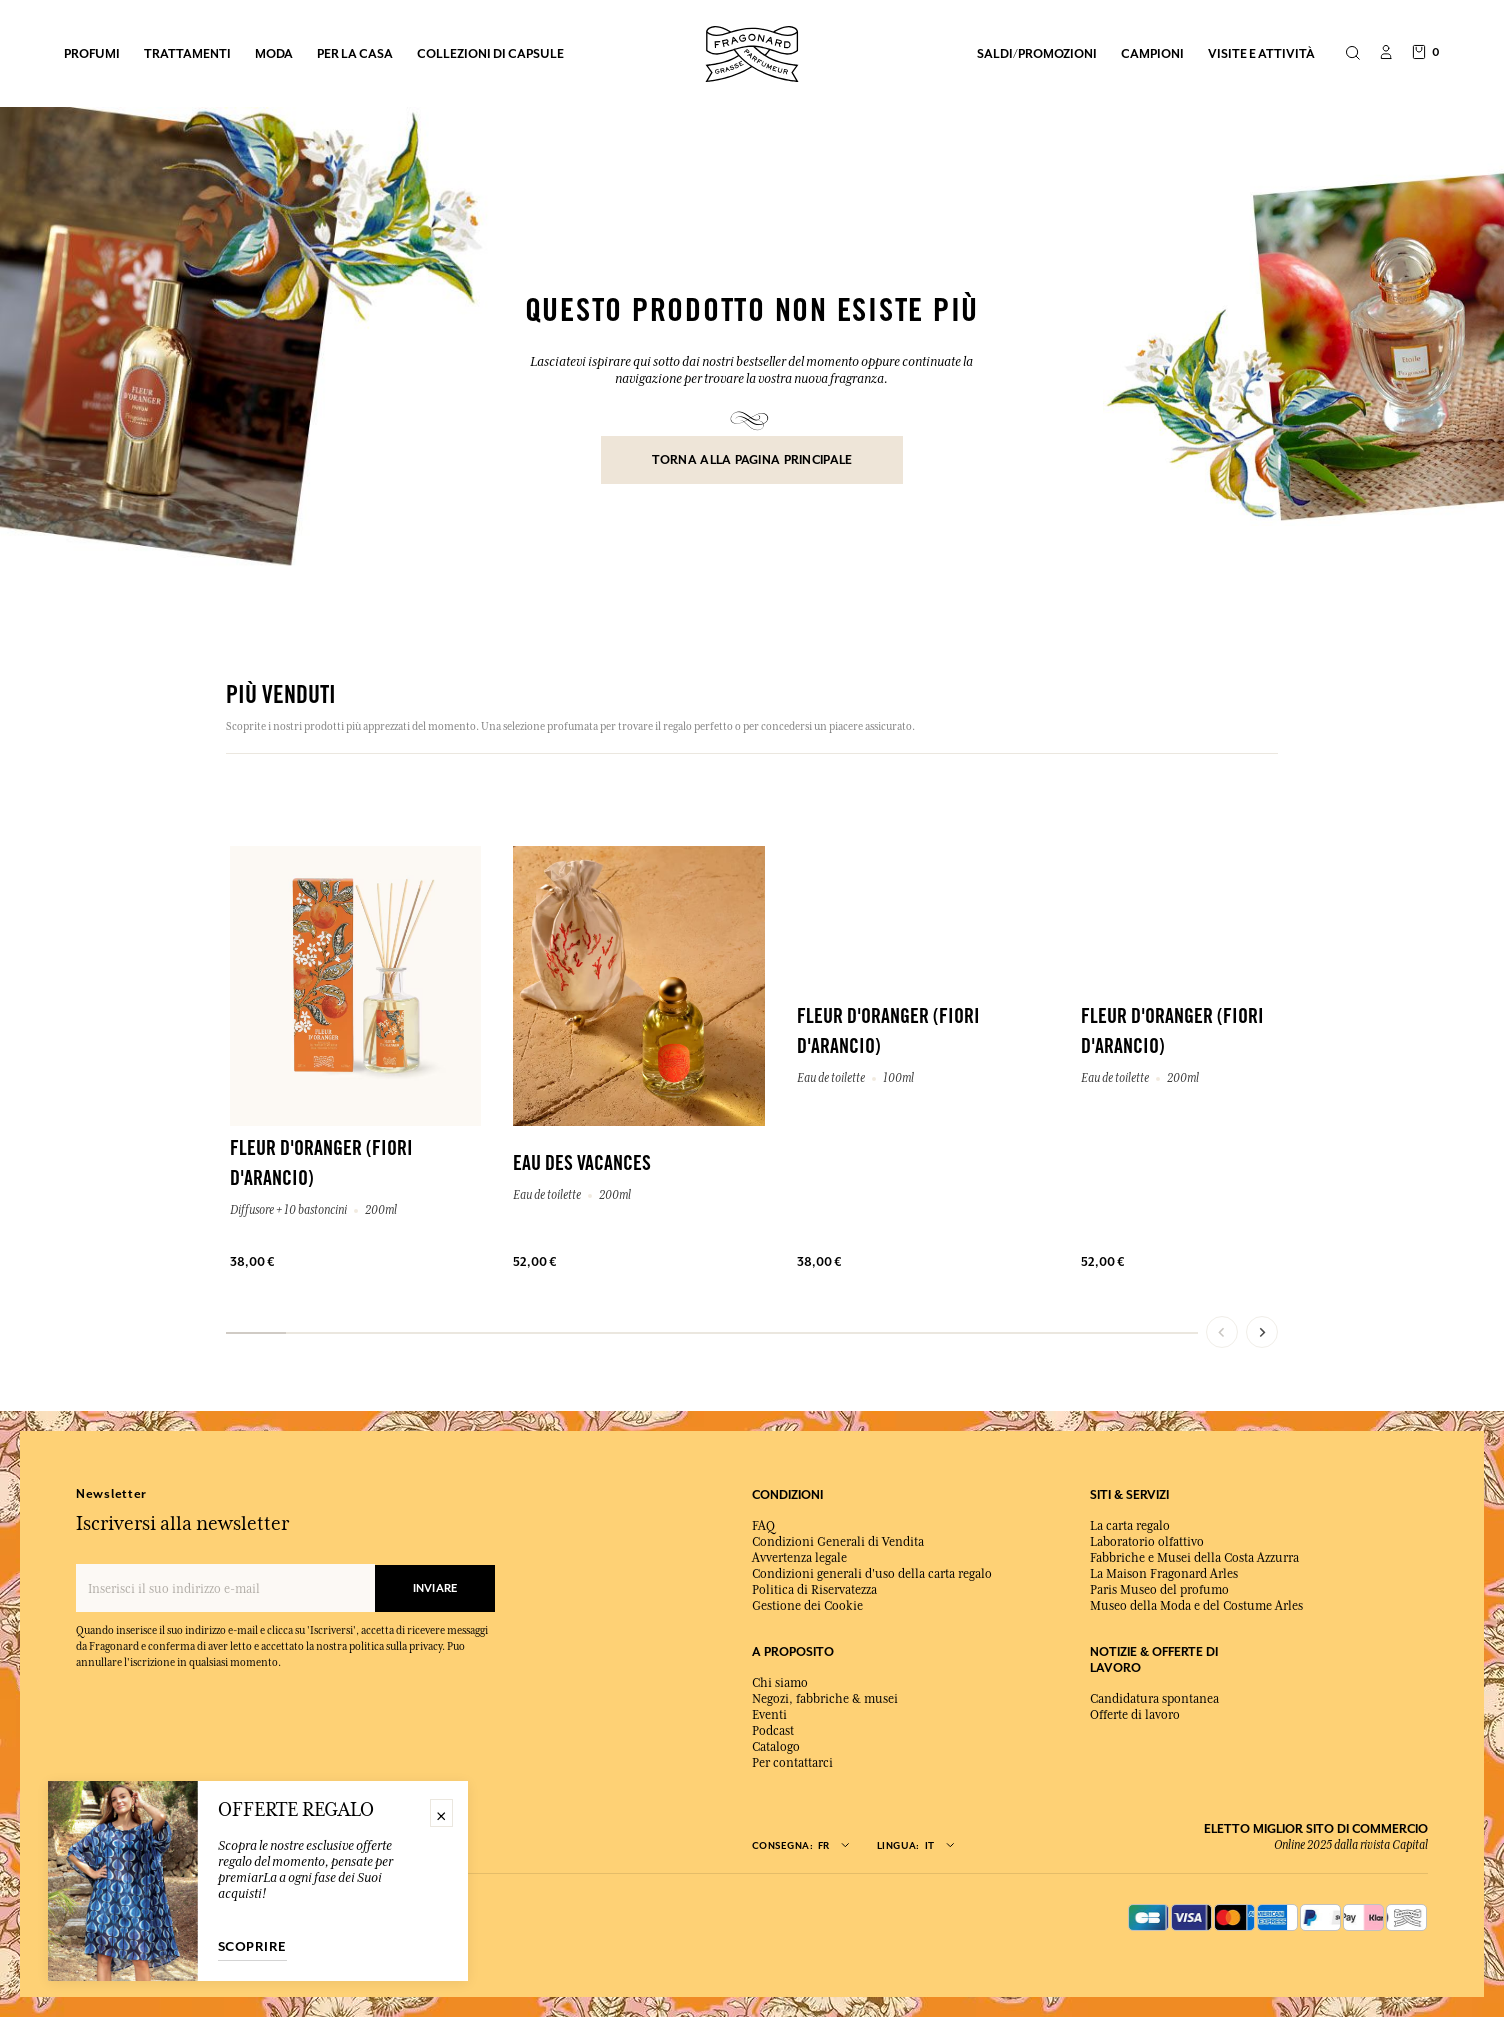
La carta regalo (1130, 1526)
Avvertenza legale (799, 1558)
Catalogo (776, 1747)
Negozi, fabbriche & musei (825, 1699)
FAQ (763, 1526)
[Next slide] (1262, 1332)
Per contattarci (792, 1763)
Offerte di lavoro (1135, 1715)
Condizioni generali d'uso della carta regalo (872, 1574)
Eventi (769, 1715)
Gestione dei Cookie (807, 1606)
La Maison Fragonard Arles (1164, 1574)
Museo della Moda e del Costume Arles (1196, 1606)
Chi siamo (780, 1683)
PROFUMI (92, 53)
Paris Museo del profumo (1159, 1590)
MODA (274, 53)
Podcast (773, 1731)
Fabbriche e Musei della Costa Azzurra (1194, 1558)
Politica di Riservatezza (814, 1590)
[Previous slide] (1222, 1332)
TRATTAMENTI (187, 53)
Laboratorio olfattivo (1147, 1542)
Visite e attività (1261, 53)
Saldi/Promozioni (1037, 53)
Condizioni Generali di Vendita (838, 1542)
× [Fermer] (441, 1813)
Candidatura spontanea (1154, 1699)
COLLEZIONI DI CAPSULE (490, 53)
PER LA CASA (355, 53)
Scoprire (252, 1947)
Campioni (1152, 53)
